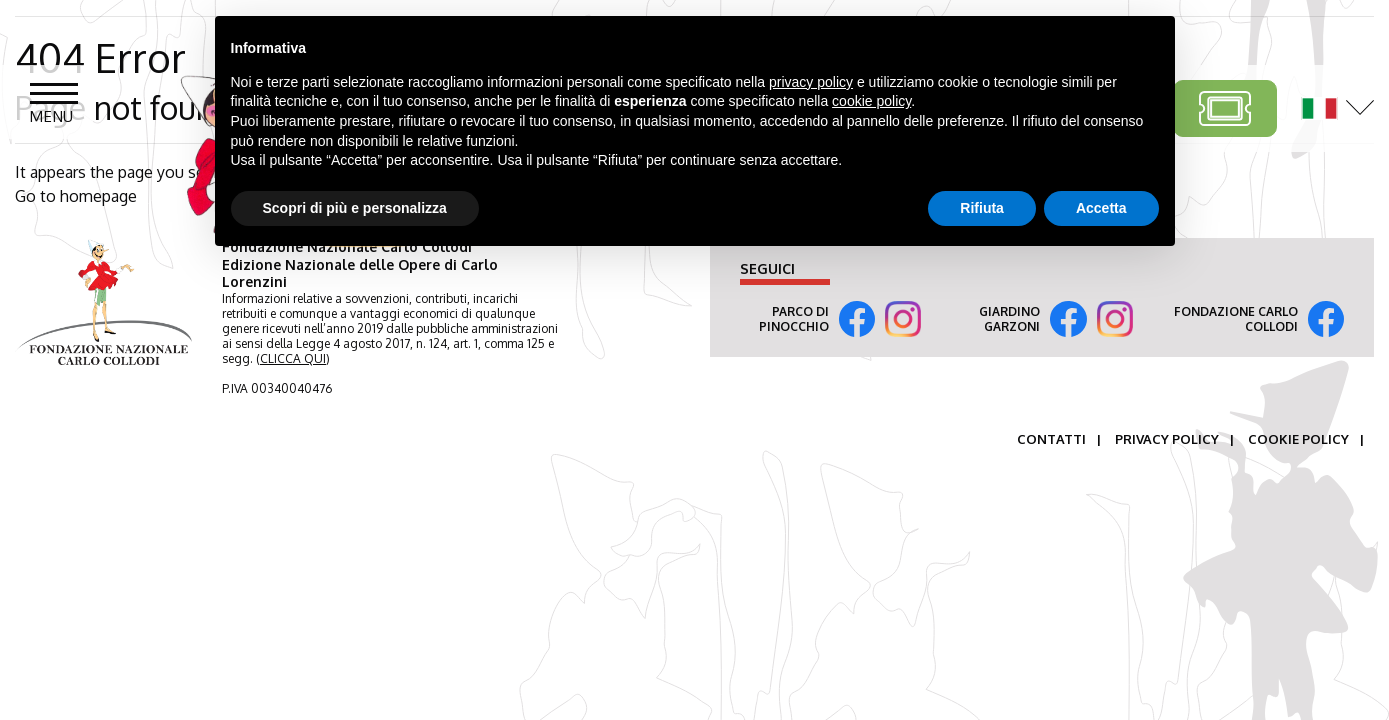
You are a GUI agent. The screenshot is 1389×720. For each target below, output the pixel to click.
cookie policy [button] (871, 101)
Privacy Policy (1167, 439)
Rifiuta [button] (982, 208)
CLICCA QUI (293, 358)
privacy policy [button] (811, 82)
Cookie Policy (1298, 439)
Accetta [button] (1101, 208)
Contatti (1051, 439)
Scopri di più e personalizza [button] (355, 208)
